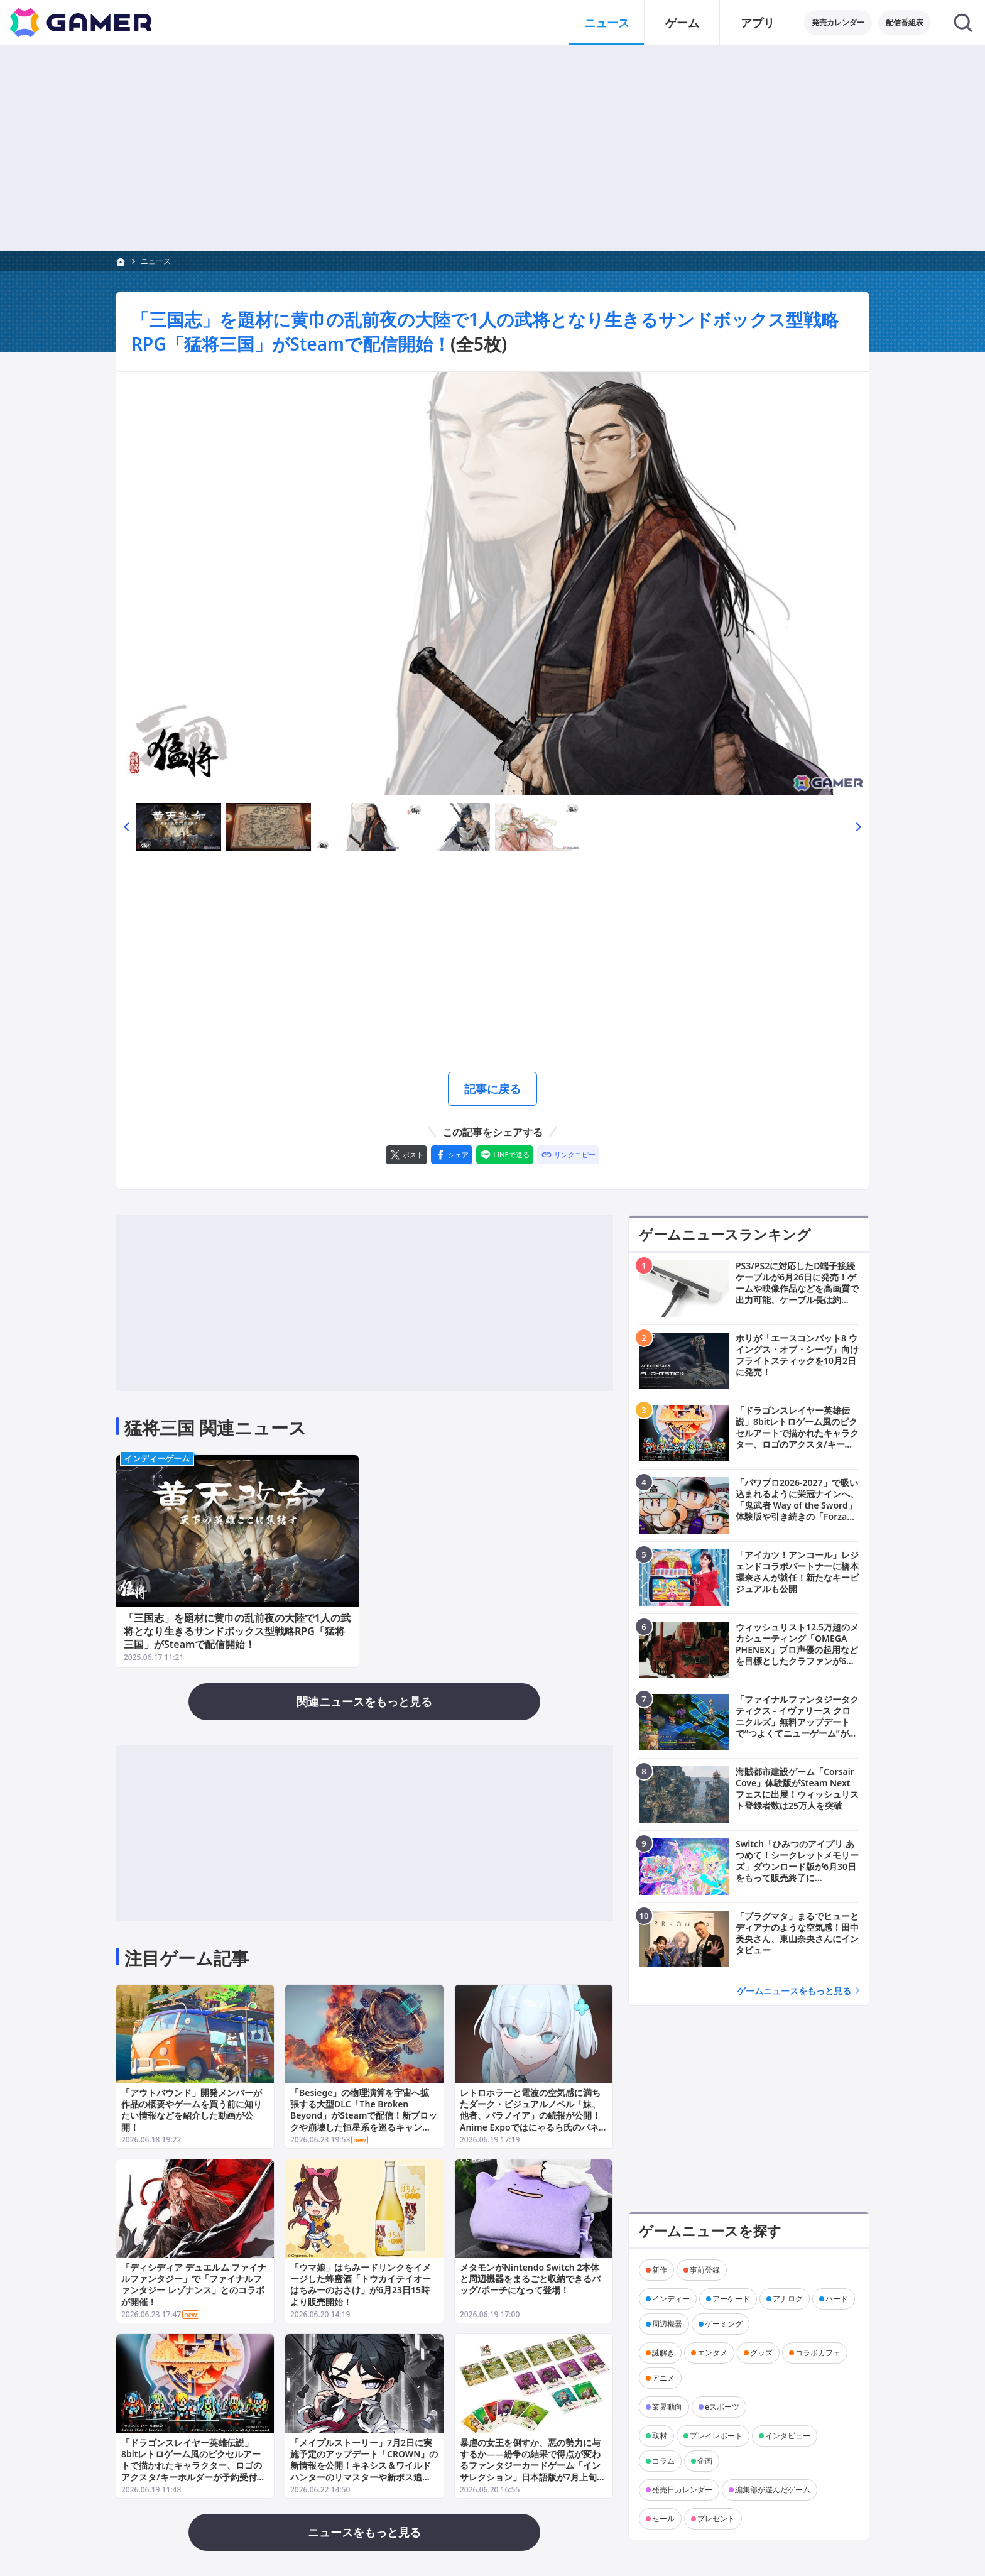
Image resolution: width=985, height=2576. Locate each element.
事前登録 (705, 2269)
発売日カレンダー (682, 2489)
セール (663, 2518)
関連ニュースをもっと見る (364, 1701)
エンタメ (712, 2352)
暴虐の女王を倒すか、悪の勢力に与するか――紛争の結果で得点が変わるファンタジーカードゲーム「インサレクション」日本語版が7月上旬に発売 (533, 2465)
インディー (671, 2298)
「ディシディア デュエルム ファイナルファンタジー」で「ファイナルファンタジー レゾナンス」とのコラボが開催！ (193, 2285)
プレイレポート (716, 2435)
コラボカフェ (818, 2352)
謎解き (663, 2352)
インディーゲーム (157, 1458)
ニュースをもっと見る (364, 2532)
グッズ (761, 2352)
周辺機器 (667, 2323)
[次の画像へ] (492, 583)
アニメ (663, 2377)
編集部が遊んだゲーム (772, 2489)
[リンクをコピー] (568, 1154)
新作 (659, 2269)
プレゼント (716, 2518)
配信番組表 (904, 22)
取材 (659, 2435)
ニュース (156, 261)
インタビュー (787, 2435)
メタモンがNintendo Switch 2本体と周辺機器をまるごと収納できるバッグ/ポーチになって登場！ (530, 2279)
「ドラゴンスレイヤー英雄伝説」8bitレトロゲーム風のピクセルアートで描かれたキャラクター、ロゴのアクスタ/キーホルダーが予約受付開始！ (193, 2465)
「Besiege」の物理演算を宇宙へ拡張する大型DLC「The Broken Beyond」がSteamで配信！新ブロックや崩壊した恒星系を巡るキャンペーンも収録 (363, 2115)
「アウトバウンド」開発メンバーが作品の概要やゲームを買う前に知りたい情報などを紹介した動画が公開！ (191, 2110)
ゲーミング (724, 2323)
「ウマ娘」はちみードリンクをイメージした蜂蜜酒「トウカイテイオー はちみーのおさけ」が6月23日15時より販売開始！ (360, 2285)
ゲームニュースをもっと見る (794, 1991)
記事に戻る (492, 1088)
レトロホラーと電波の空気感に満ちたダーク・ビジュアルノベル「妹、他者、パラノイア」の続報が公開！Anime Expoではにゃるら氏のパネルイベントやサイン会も (533, 2115)
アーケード (731, 2298)
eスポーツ (722, 2406)
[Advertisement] (492, 148)
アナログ (788, 2298)
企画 (704, 2460)
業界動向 (667, 2406)
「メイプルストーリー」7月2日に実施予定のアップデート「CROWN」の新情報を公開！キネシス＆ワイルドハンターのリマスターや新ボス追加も (364, 2465)
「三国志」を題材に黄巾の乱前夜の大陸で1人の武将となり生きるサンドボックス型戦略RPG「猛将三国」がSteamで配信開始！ (237, 1631)
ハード (836, 2298)
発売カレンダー (838, 22)
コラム (663, 2460)
